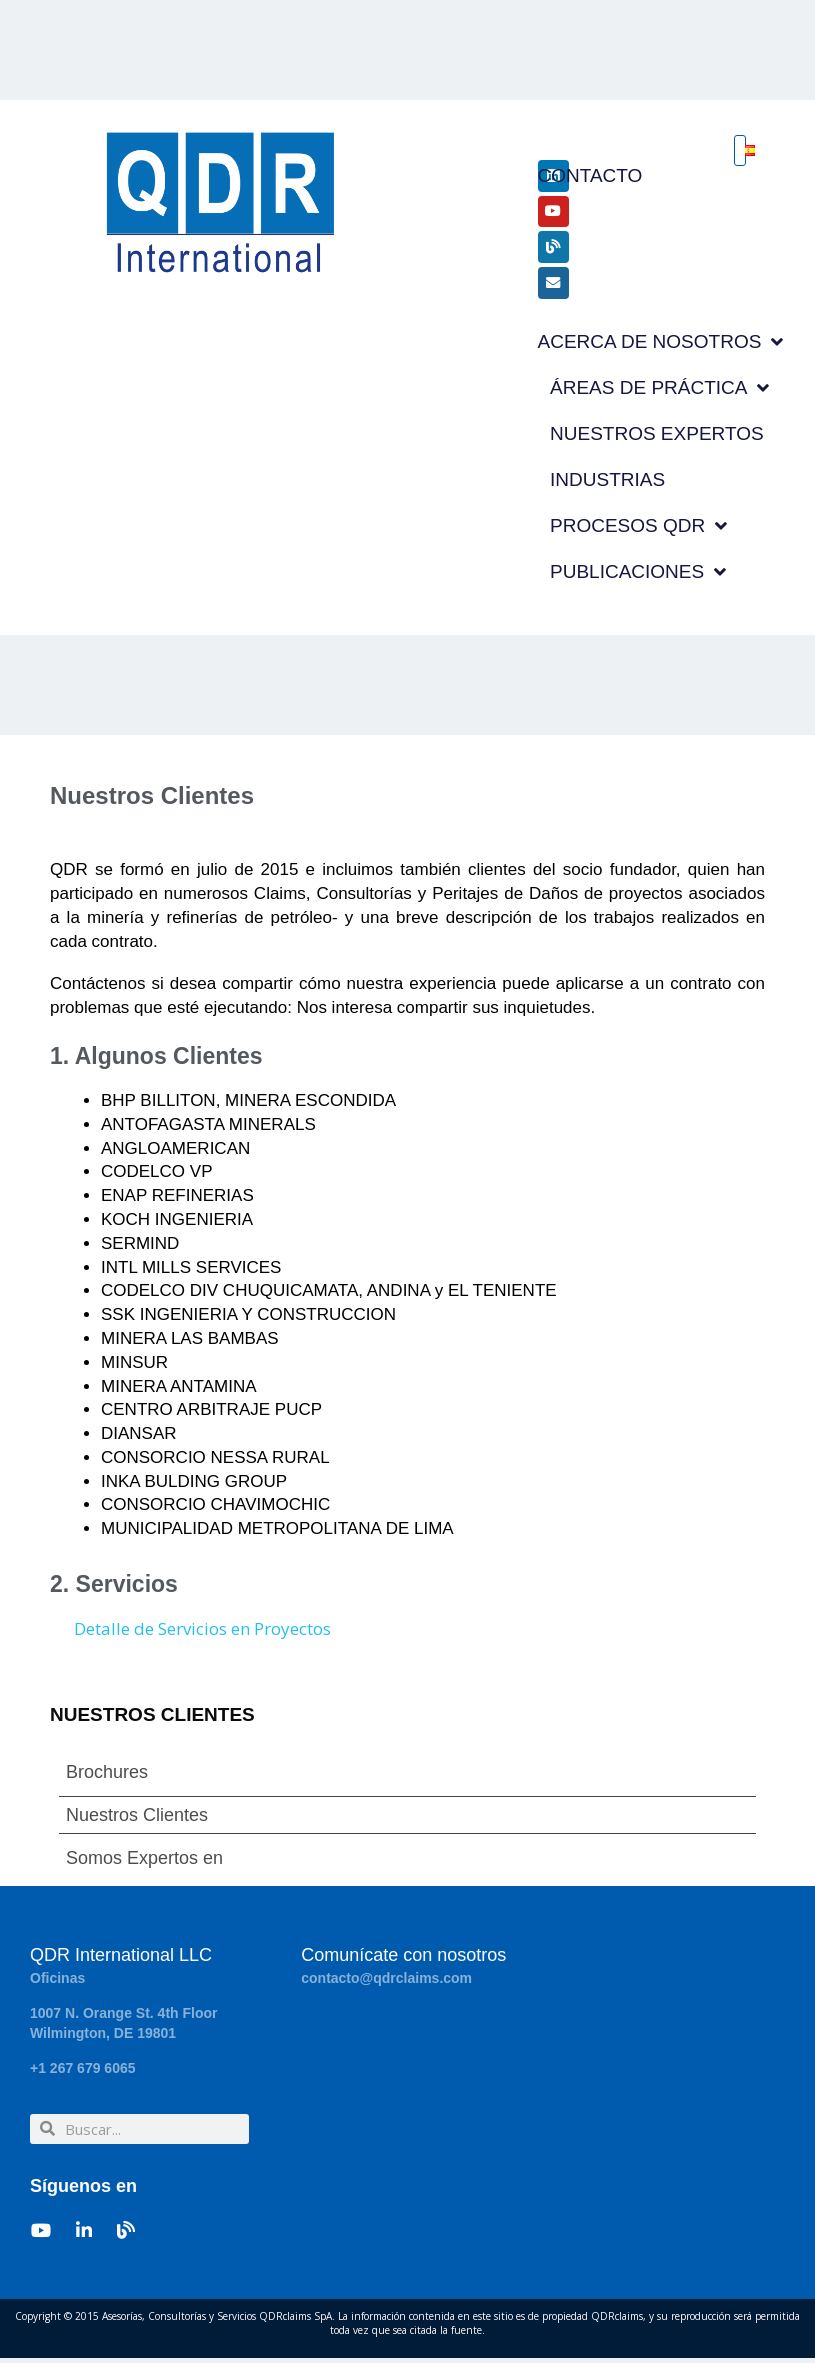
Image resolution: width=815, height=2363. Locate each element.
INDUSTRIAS (607, 484)
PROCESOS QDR (638, 531)
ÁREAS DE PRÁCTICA (659, 393)
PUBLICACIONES (638, 577)
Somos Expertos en (144, 1864)
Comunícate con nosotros (403, 1961)
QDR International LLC (121, 1961)
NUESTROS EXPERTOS (657, 438)
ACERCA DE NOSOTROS (661, 347)
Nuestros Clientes (137, 1821)
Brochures (107, 1778)
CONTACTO (590, 175)
